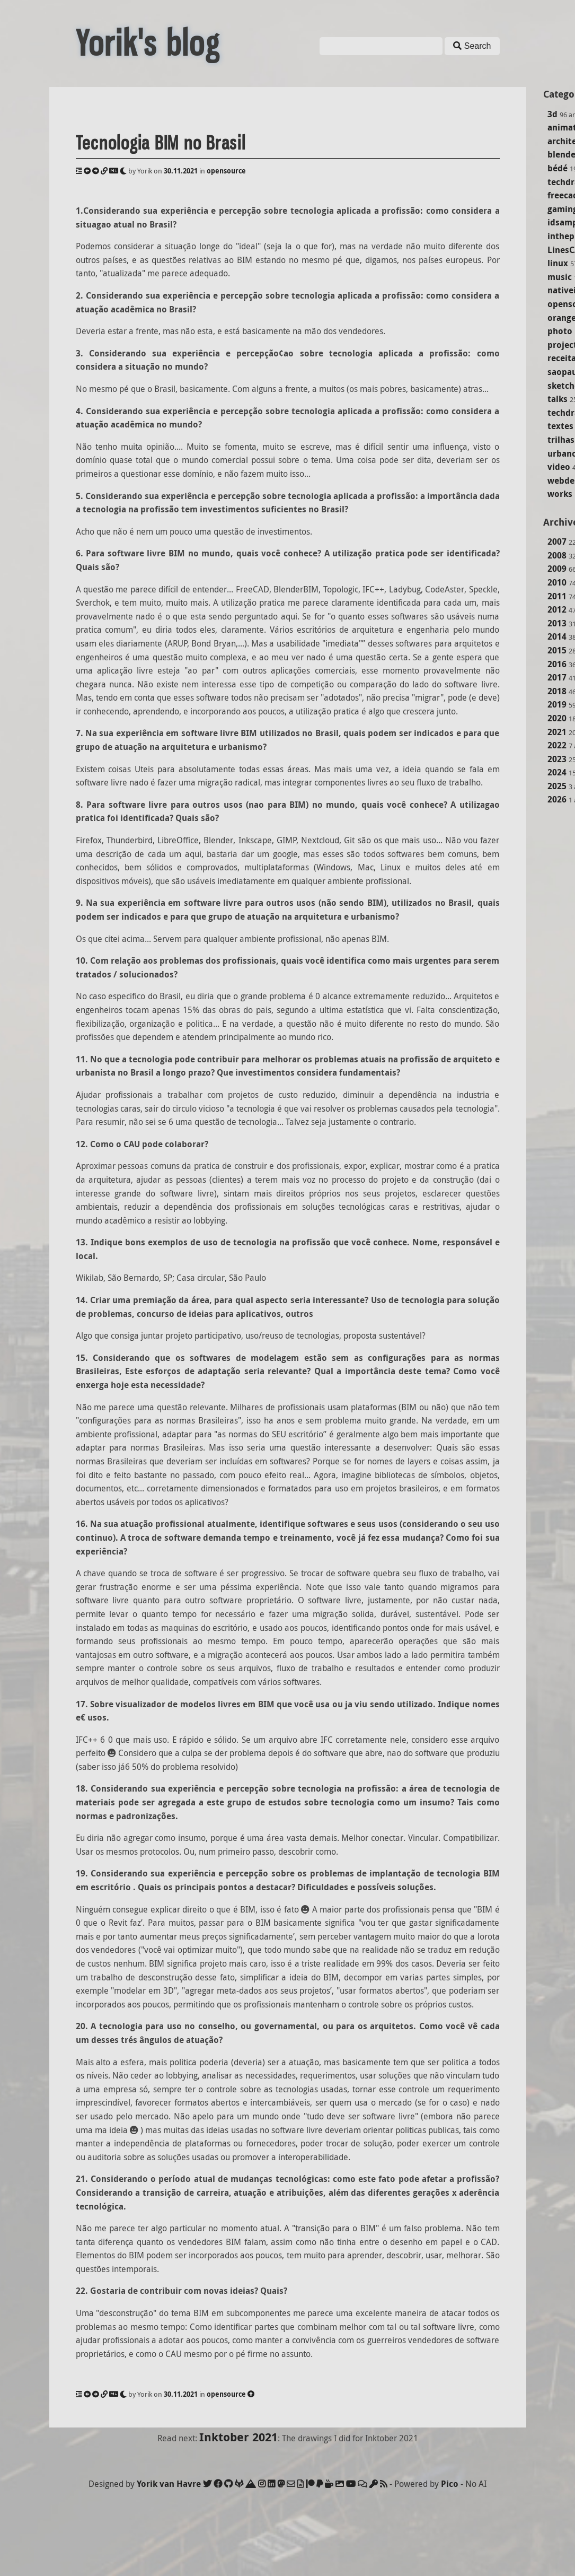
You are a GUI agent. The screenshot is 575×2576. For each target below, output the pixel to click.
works (559, 494)
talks (557, 399)
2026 (557, 799)
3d (552, 114)
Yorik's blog (148, 43)
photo (559, 331)
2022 (557, 745)
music (559, 277)
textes (560, 426)
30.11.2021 (181, 171)
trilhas (560, 440)
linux (557, 263)
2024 (557, 772)
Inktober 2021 (238, 2437)
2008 (557, 555)
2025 (557, 786)
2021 (557, 732)
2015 (557, 650)
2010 (557, 582)
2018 (557, 691)
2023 (557, 759)
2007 (557, 541)
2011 (557, 596)
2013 (557, 623)
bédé (557, 168)
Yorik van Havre (169, 2484)
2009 (557, 568)
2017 (557, 677)
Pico (449, 2484)
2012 (557, 609)
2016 (557, 664)
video (558, 467)
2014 (557, 636)
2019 (557, 704)
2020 (557, 718)
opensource (226, 171)
